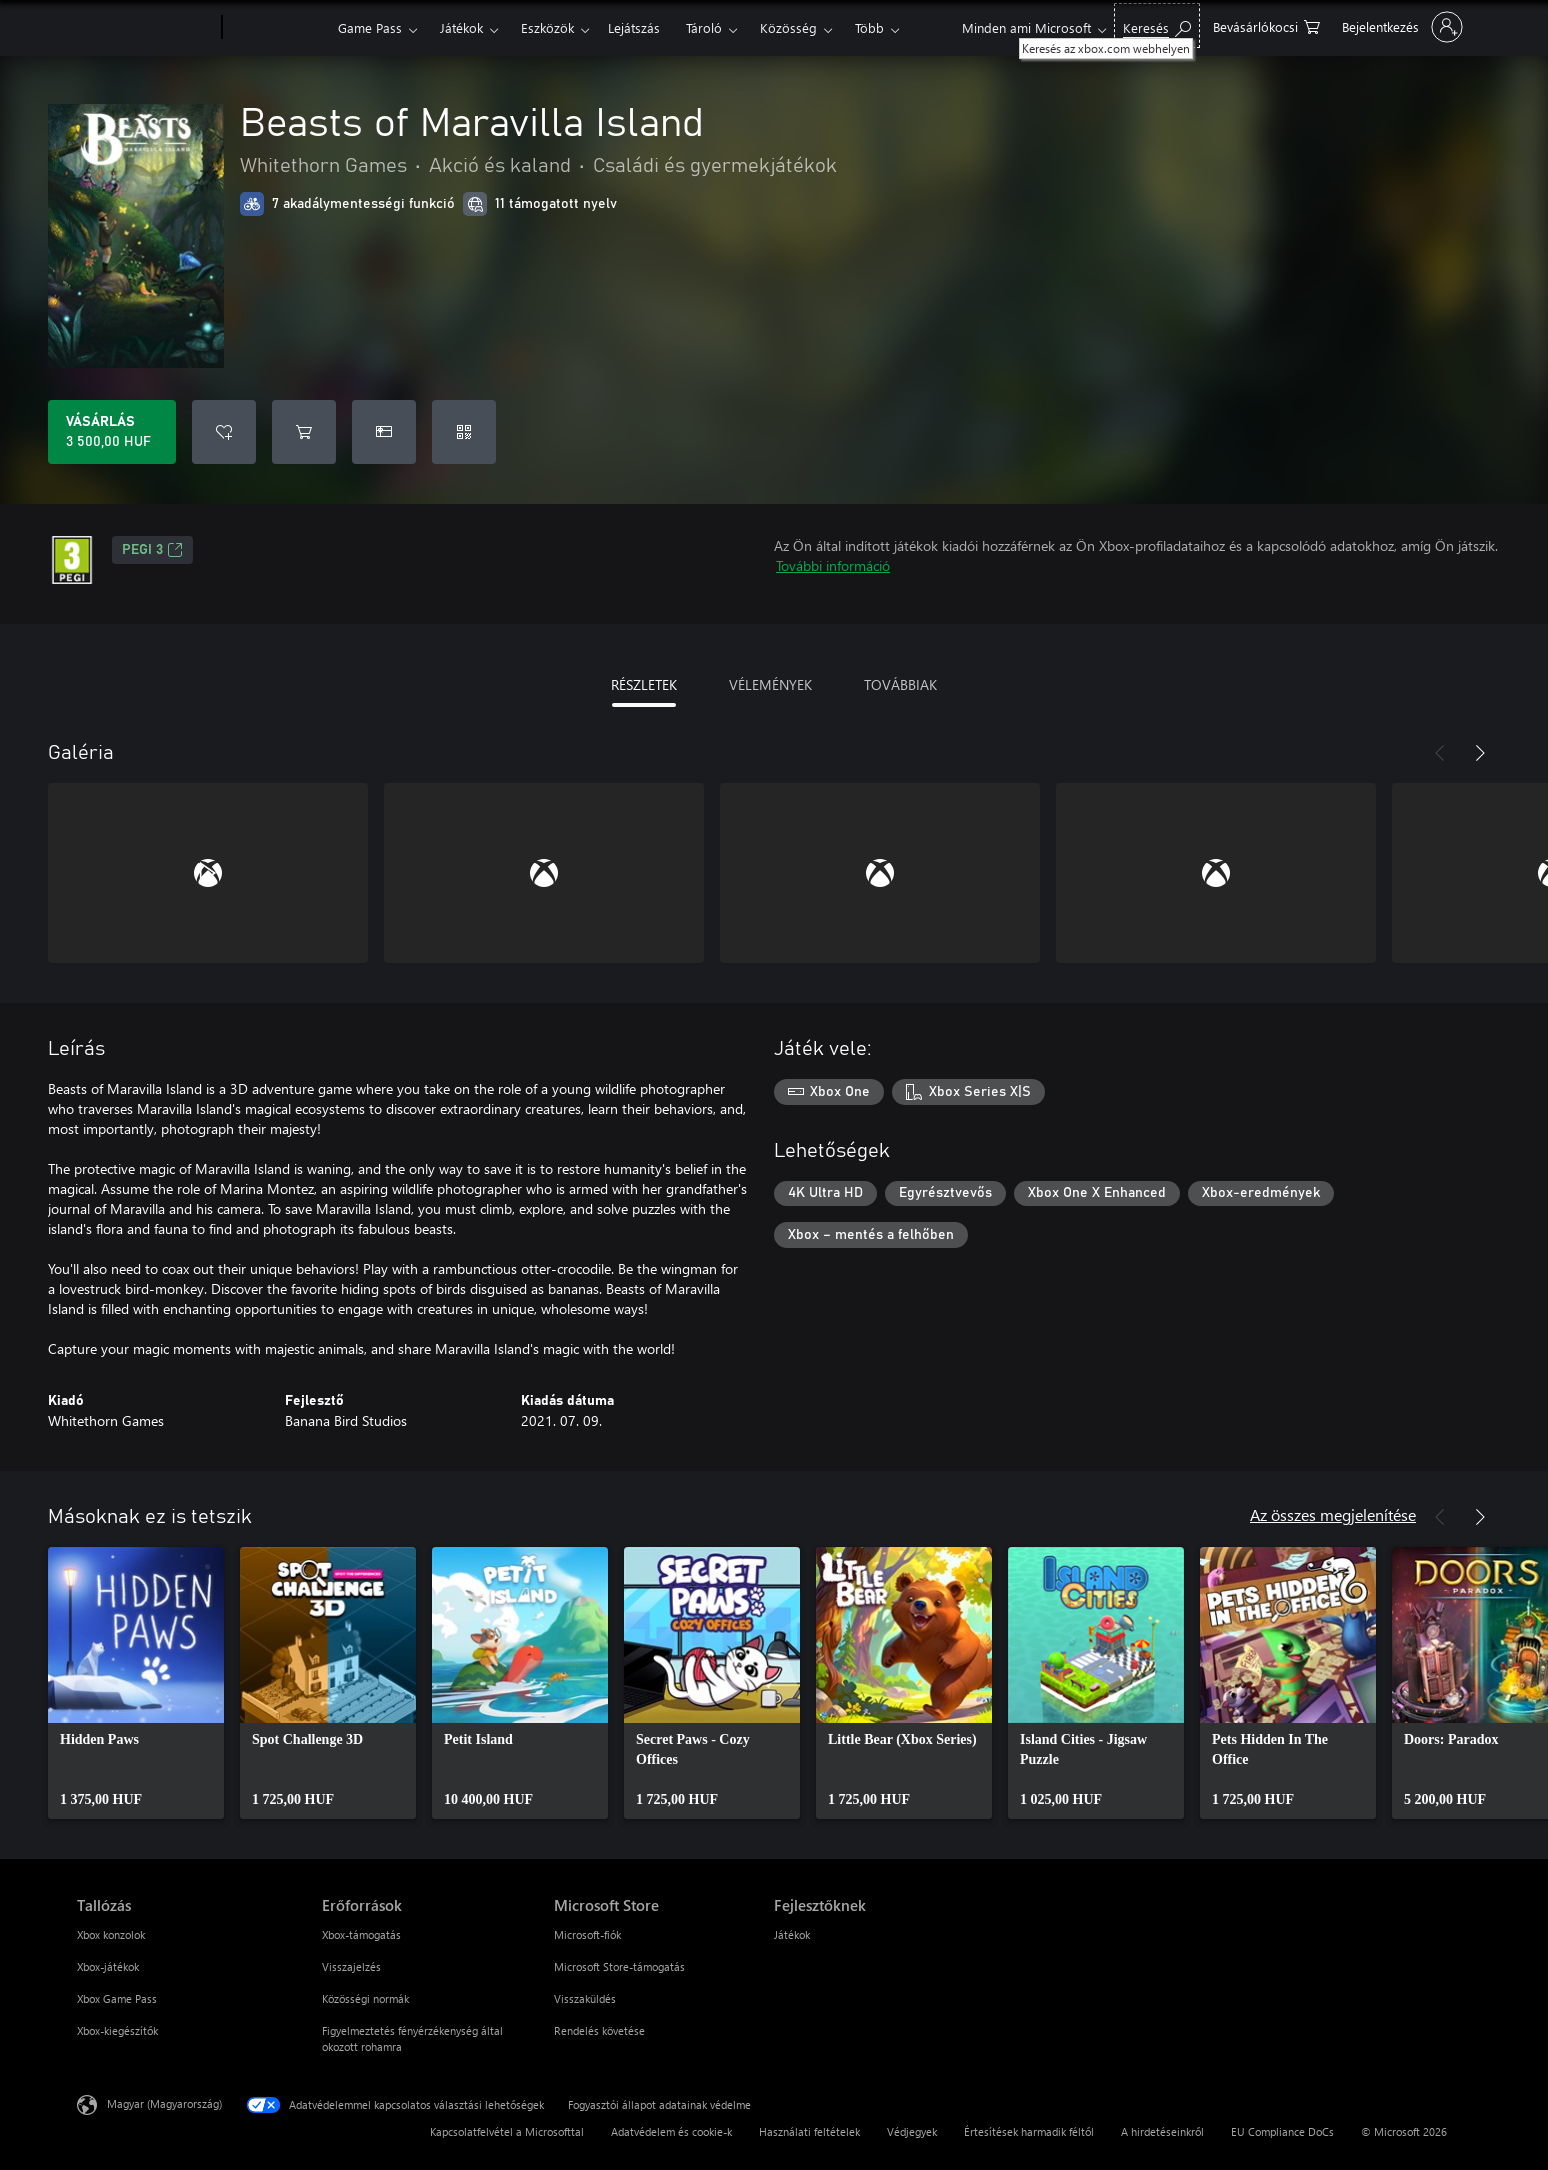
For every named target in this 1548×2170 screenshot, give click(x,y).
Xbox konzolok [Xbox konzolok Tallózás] (111, 1934)
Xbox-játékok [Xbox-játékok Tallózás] (108, 1966)
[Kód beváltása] (464, 432)
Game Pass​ (370, 27)
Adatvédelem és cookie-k (671, 2131)
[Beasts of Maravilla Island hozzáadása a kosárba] (304, 432)
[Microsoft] (145, 28)
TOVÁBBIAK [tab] (900, 684)
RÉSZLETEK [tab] (644, 684)
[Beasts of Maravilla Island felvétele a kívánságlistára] (224, 432)
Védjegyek (912, 2131)
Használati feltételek (809, 2131)
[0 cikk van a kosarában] (1266, 25)
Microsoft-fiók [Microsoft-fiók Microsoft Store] (587, 1934)
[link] (136, 1683)
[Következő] (1480, 753)
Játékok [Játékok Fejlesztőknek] (792, 1934)
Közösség (788, 27)
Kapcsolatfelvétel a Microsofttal (507, 2131)
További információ (833, 565)
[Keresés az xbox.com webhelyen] (1157, 25)
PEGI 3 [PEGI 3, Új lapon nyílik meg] (152, 550)
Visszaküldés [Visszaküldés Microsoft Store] (585, 1998)
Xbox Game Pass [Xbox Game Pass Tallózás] (117, 1998)
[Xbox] (277, 28)
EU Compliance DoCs (1282, 2131)
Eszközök (547, 27)
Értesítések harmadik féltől (1029, 2131)
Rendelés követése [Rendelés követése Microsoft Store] (599, 2030)
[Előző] (1440, 753)
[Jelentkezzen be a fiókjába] (1400, 27)
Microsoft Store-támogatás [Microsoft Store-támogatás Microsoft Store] (619, 1966)
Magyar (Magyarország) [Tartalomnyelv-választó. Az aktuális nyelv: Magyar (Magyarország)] (164, 2103)
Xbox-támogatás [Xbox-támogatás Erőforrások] (361, 1934)
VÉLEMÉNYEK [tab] (770, 684)
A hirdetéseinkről (1162, 2131)
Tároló (704, 27)
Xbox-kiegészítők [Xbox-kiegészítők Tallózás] (117, 2030)
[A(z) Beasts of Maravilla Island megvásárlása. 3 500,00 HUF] (112, 432)
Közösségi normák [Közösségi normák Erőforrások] (365, 1998)
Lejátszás (634, 27)
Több (869, 27)
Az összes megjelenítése (1333, 1514)
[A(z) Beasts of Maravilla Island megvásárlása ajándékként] (384, 432)
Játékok (461, 27)
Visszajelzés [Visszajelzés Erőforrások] (351, 1966)
